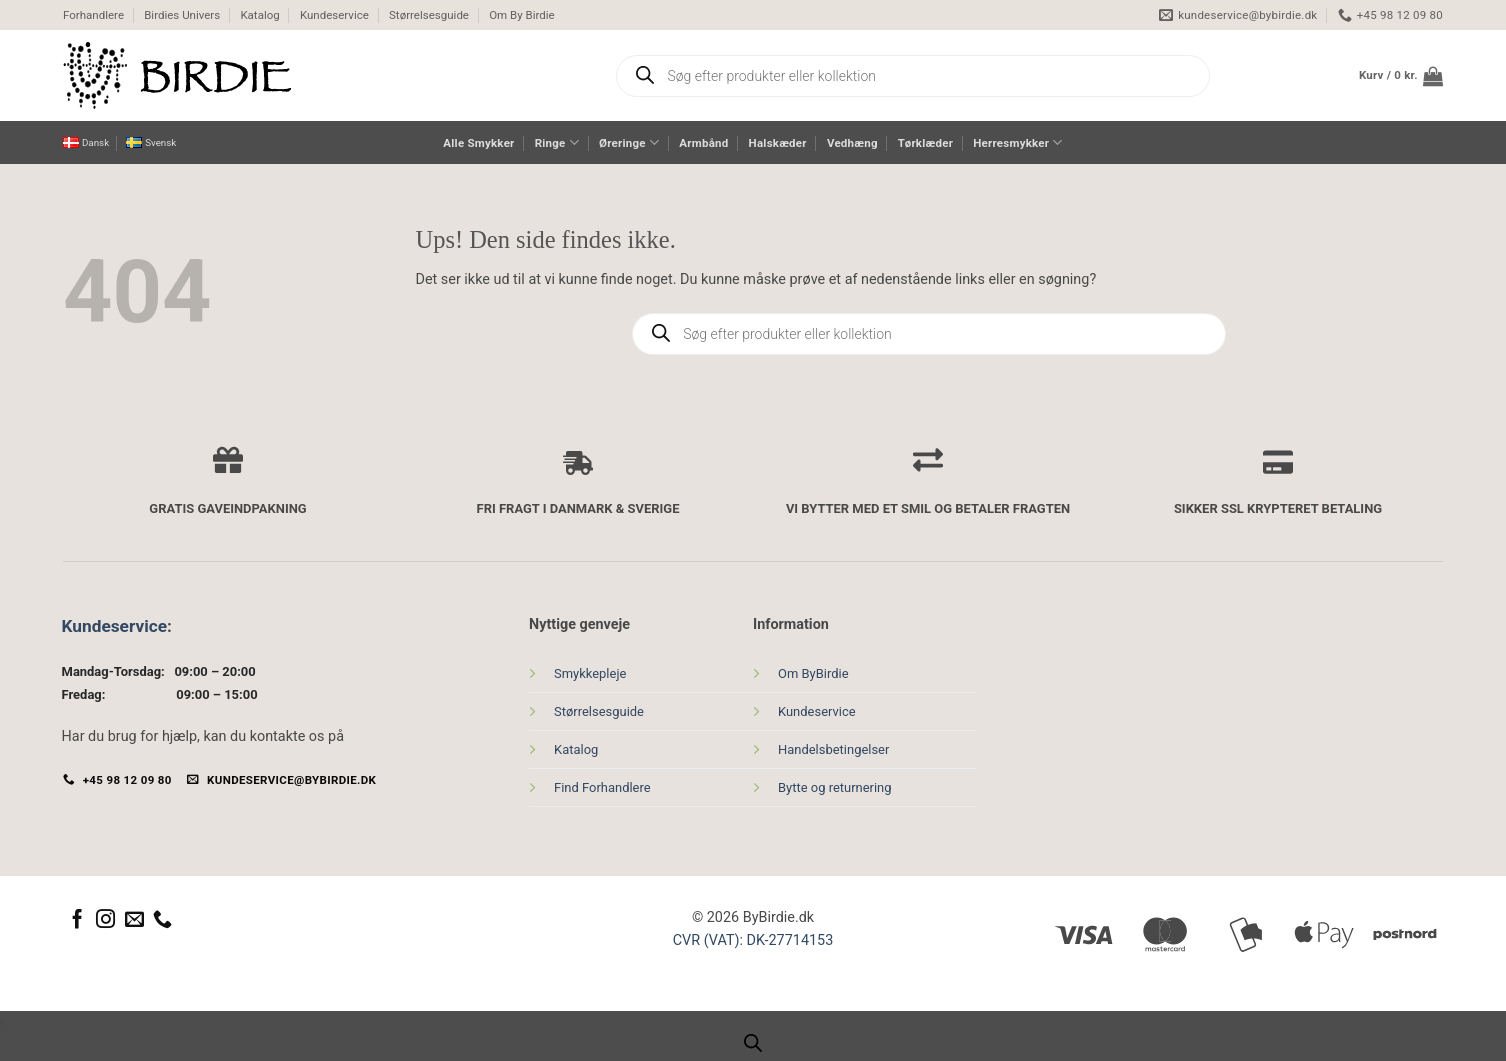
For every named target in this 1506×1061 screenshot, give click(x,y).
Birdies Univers (182, 15)
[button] (1401, 76)
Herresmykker (1017, 142)
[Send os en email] (134, 920)
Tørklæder (925, 143)
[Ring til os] (162, 920)
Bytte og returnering (835, 787)
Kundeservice (334, 15)
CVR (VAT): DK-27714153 (753, 940)
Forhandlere (93, 15)
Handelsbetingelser (833, 749)
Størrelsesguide (429, 15)
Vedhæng (852, 143)
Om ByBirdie (813, 673)
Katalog (259, 15)
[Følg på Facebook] (77, 920)
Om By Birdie (522, 15)
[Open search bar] (753, 1043)
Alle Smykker (478, 143)
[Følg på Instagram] (105, 920)
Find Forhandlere (602, 787)
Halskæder (778, 143)
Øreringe (629, 142)
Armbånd (703, 143)
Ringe (557, 142)
